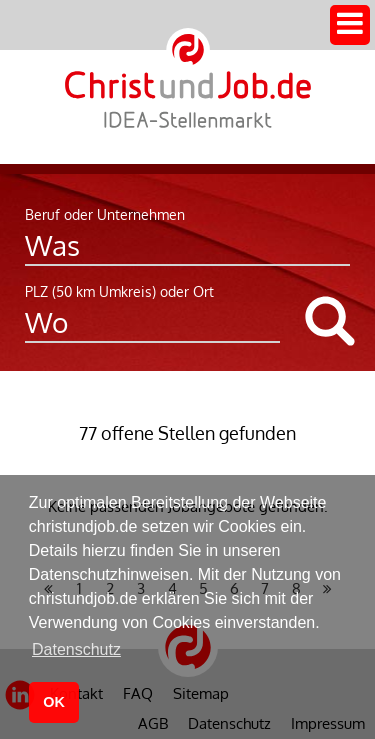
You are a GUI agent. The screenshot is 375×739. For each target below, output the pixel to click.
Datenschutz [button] (76, 649)
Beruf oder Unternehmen (105, 214)
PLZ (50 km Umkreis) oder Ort (119, 291)
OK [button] (54, 702)
